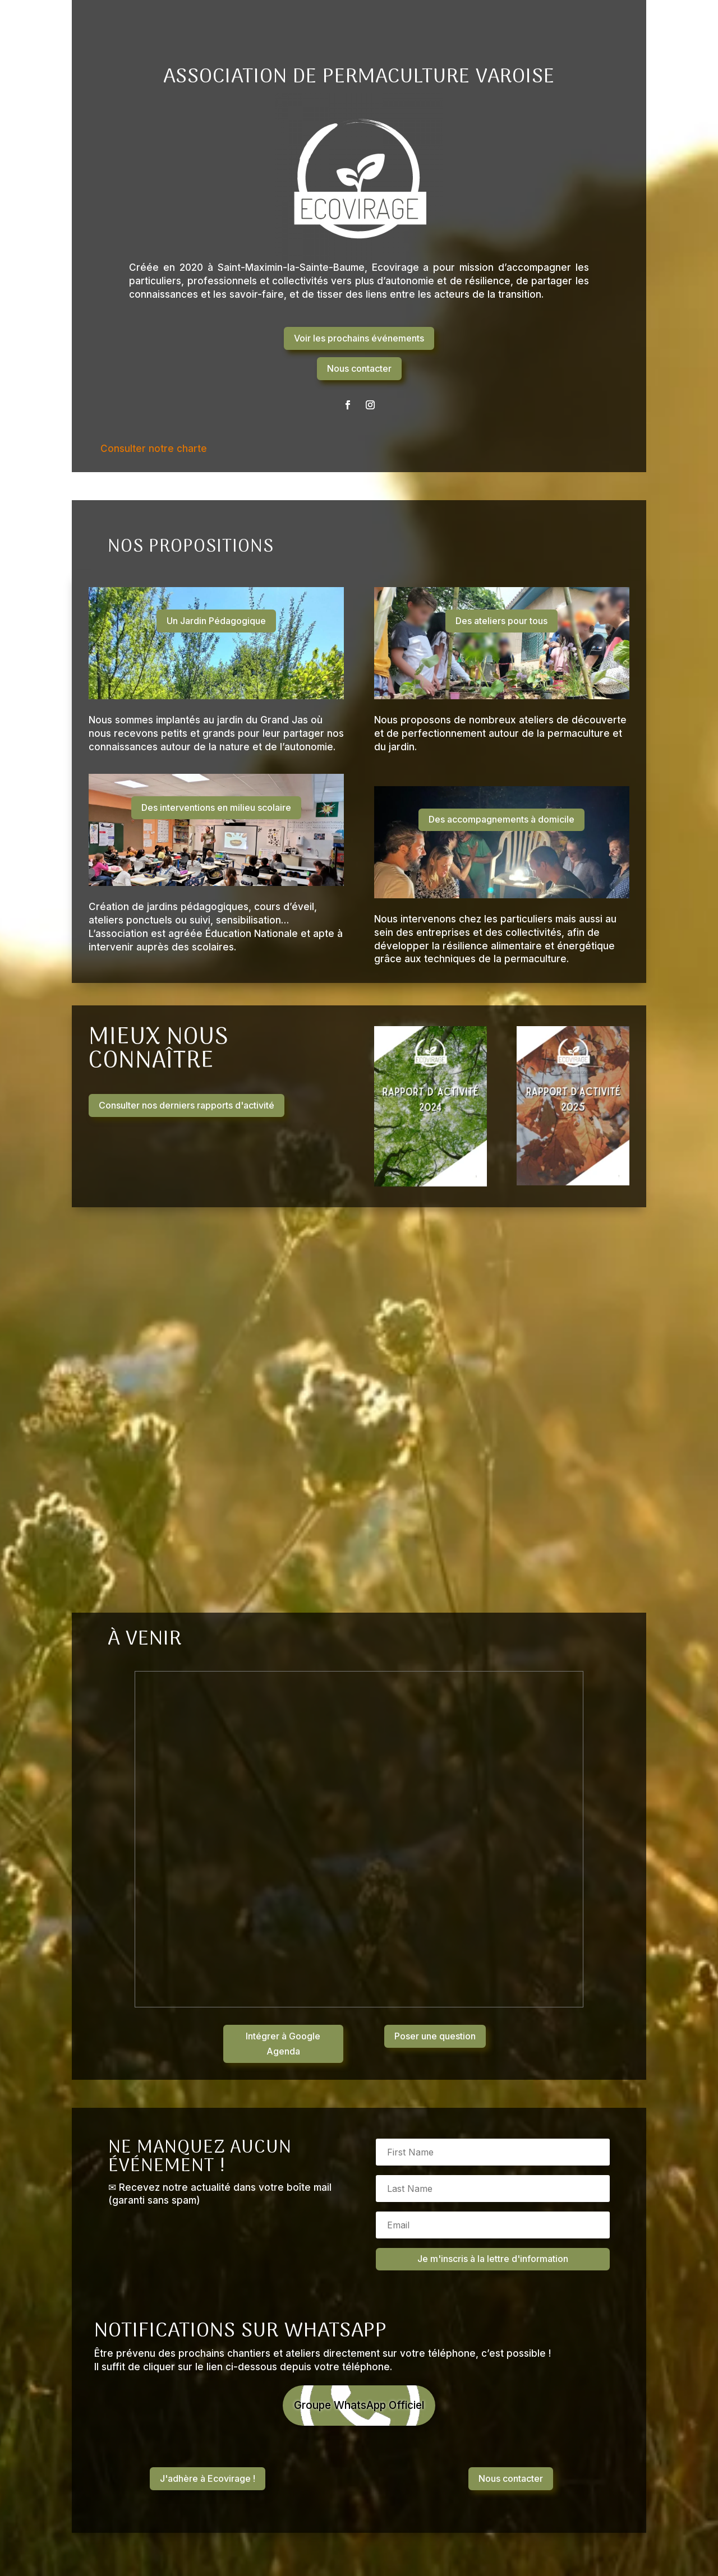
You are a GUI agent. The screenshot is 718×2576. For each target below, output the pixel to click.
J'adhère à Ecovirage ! (207, 2479)
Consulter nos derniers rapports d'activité (186, 1105)
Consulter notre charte (153, 448)
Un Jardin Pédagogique (216, 620)
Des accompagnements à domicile (501, 819)
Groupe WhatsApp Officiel (359, 2406)
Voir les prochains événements (359, 338)
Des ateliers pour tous (501, 620)
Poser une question (435, 2036)
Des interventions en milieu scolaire (216, 807)
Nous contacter (359, 368)
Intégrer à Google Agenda (283, 2043)
